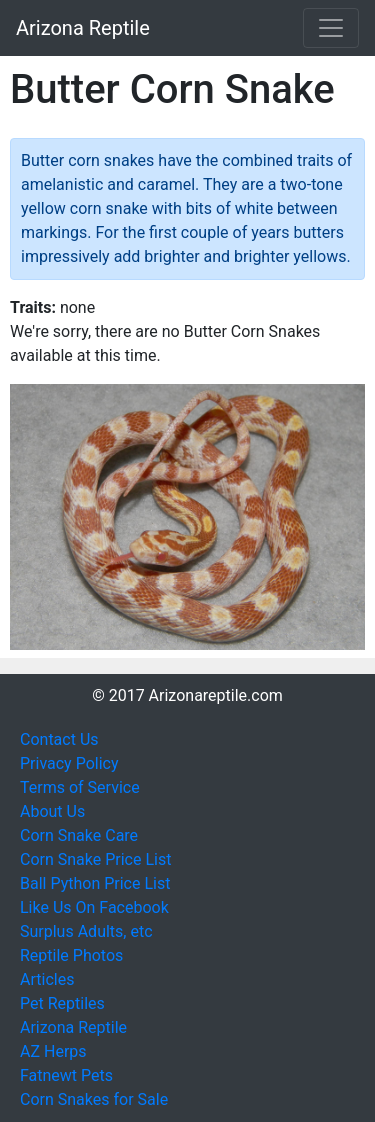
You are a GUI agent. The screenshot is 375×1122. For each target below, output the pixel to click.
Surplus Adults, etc (86, 931)
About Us (52, 811)
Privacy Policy (69, 763)
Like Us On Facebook (94, 907)
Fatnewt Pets (66, 1075)
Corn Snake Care (79, 835)
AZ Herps (53, 1051)
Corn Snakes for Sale (94, 1099)
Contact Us (59, 739)
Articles (47, 979)
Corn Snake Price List (95, 859)
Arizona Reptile (83, 28)
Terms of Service (80, 787)
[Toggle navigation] (331, 28)
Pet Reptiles (62, 1003)
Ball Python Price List (95, 883)
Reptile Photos (71, 955)
